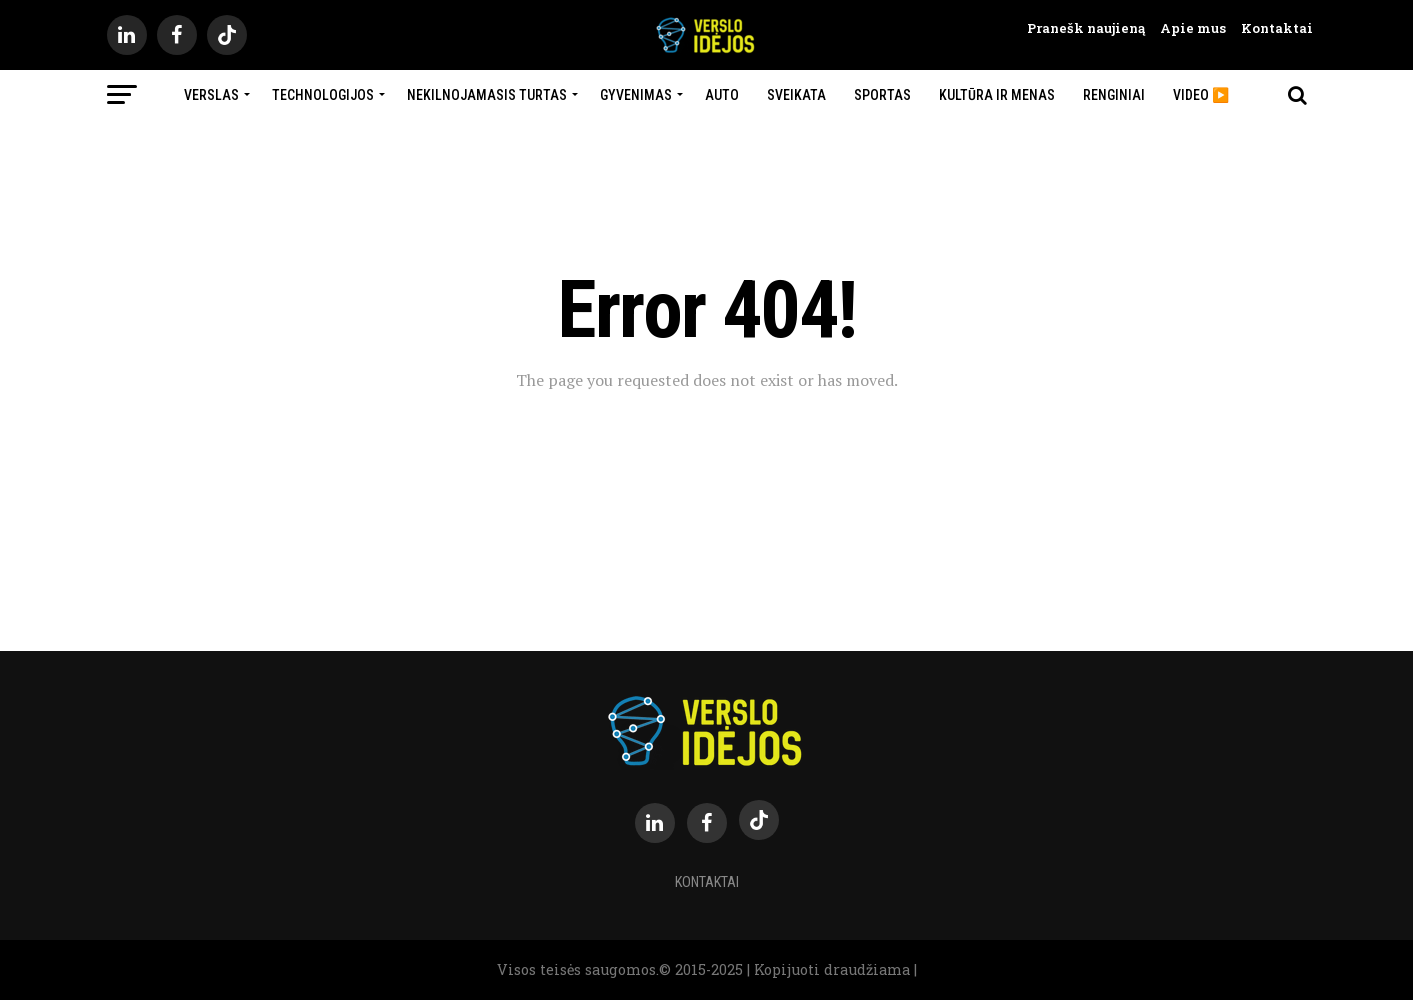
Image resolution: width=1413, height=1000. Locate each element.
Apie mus (1185, 28)
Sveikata (796, 95)
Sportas (882, 95)
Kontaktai (1269, 28)
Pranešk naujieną (1086, 28)
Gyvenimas (636, 95)
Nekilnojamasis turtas (487, 95)
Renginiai (1114, 95)
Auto (722, 95)
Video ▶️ (1201, 95)
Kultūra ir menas (997, 95)
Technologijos (323, 95)
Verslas (211, 95)
